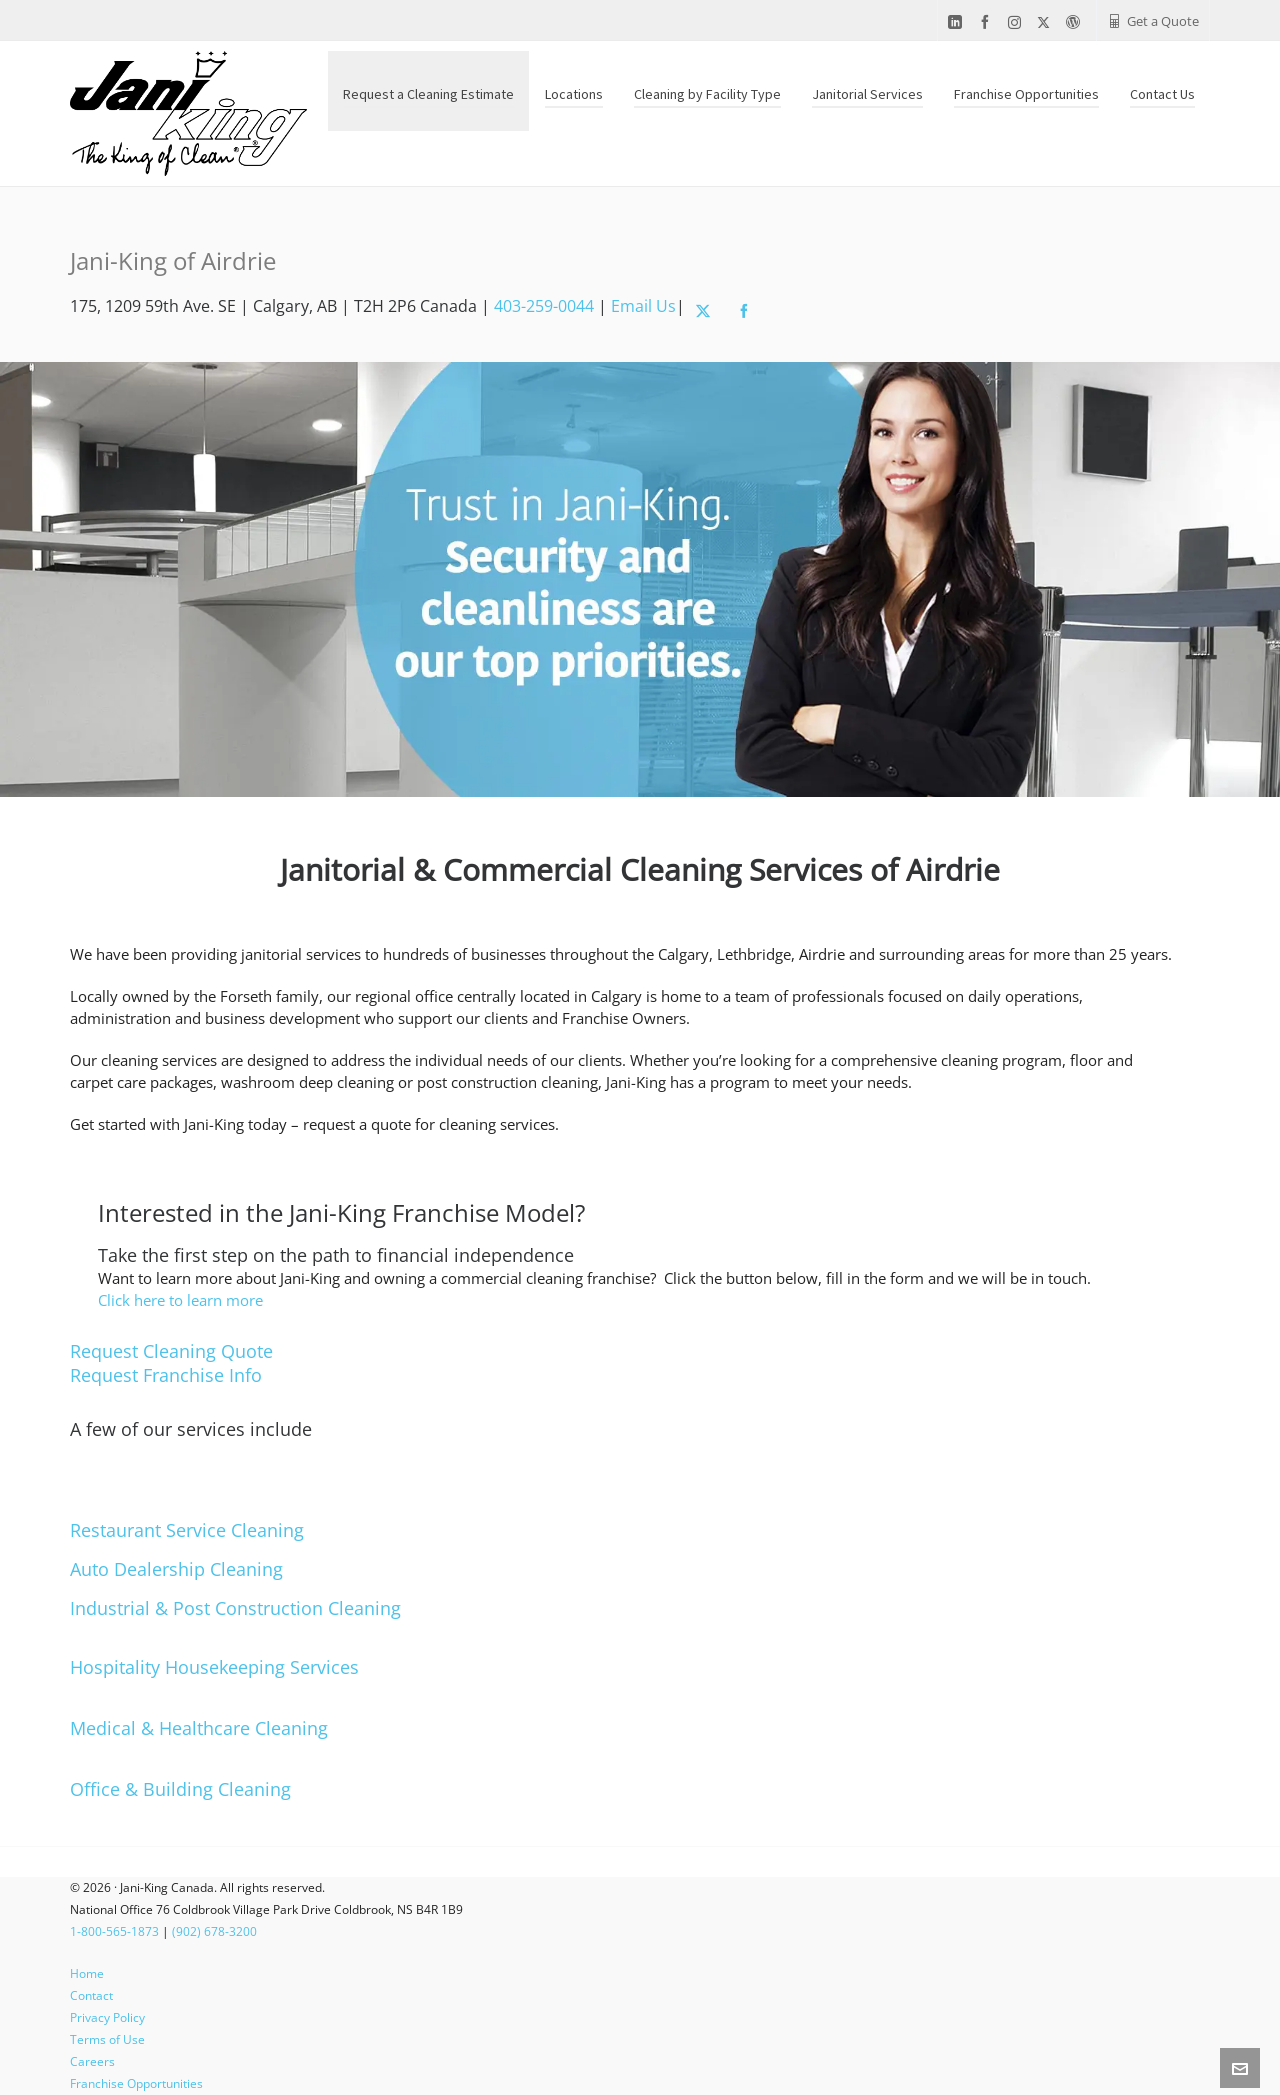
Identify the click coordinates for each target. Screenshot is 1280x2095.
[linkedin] (958, 22)
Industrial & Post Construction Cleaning (235, 1608)
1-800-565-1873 (114, 1931)
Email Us (643, 306)
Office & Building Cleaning (180, 1789)
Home (87, 1973)
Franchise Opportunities (136, 2083)
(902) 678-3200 (214, 1931)
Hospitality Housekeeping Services (214, 1667)
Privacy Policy (107, 2017)
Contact (91, 1995)
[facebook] (988, 22)
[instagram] (1017, 22)
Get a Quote (1153, 21)
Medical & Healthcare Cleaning (199, 1728)
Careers (92, 2061)
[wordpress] (1076, 22)
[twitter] (1046, 22)
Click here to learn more (180, 1300)
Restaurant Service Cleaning (187, 1530)
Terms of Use (107, 2039)
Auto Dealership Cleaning (176, 1569)
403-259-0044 (544, 306)
